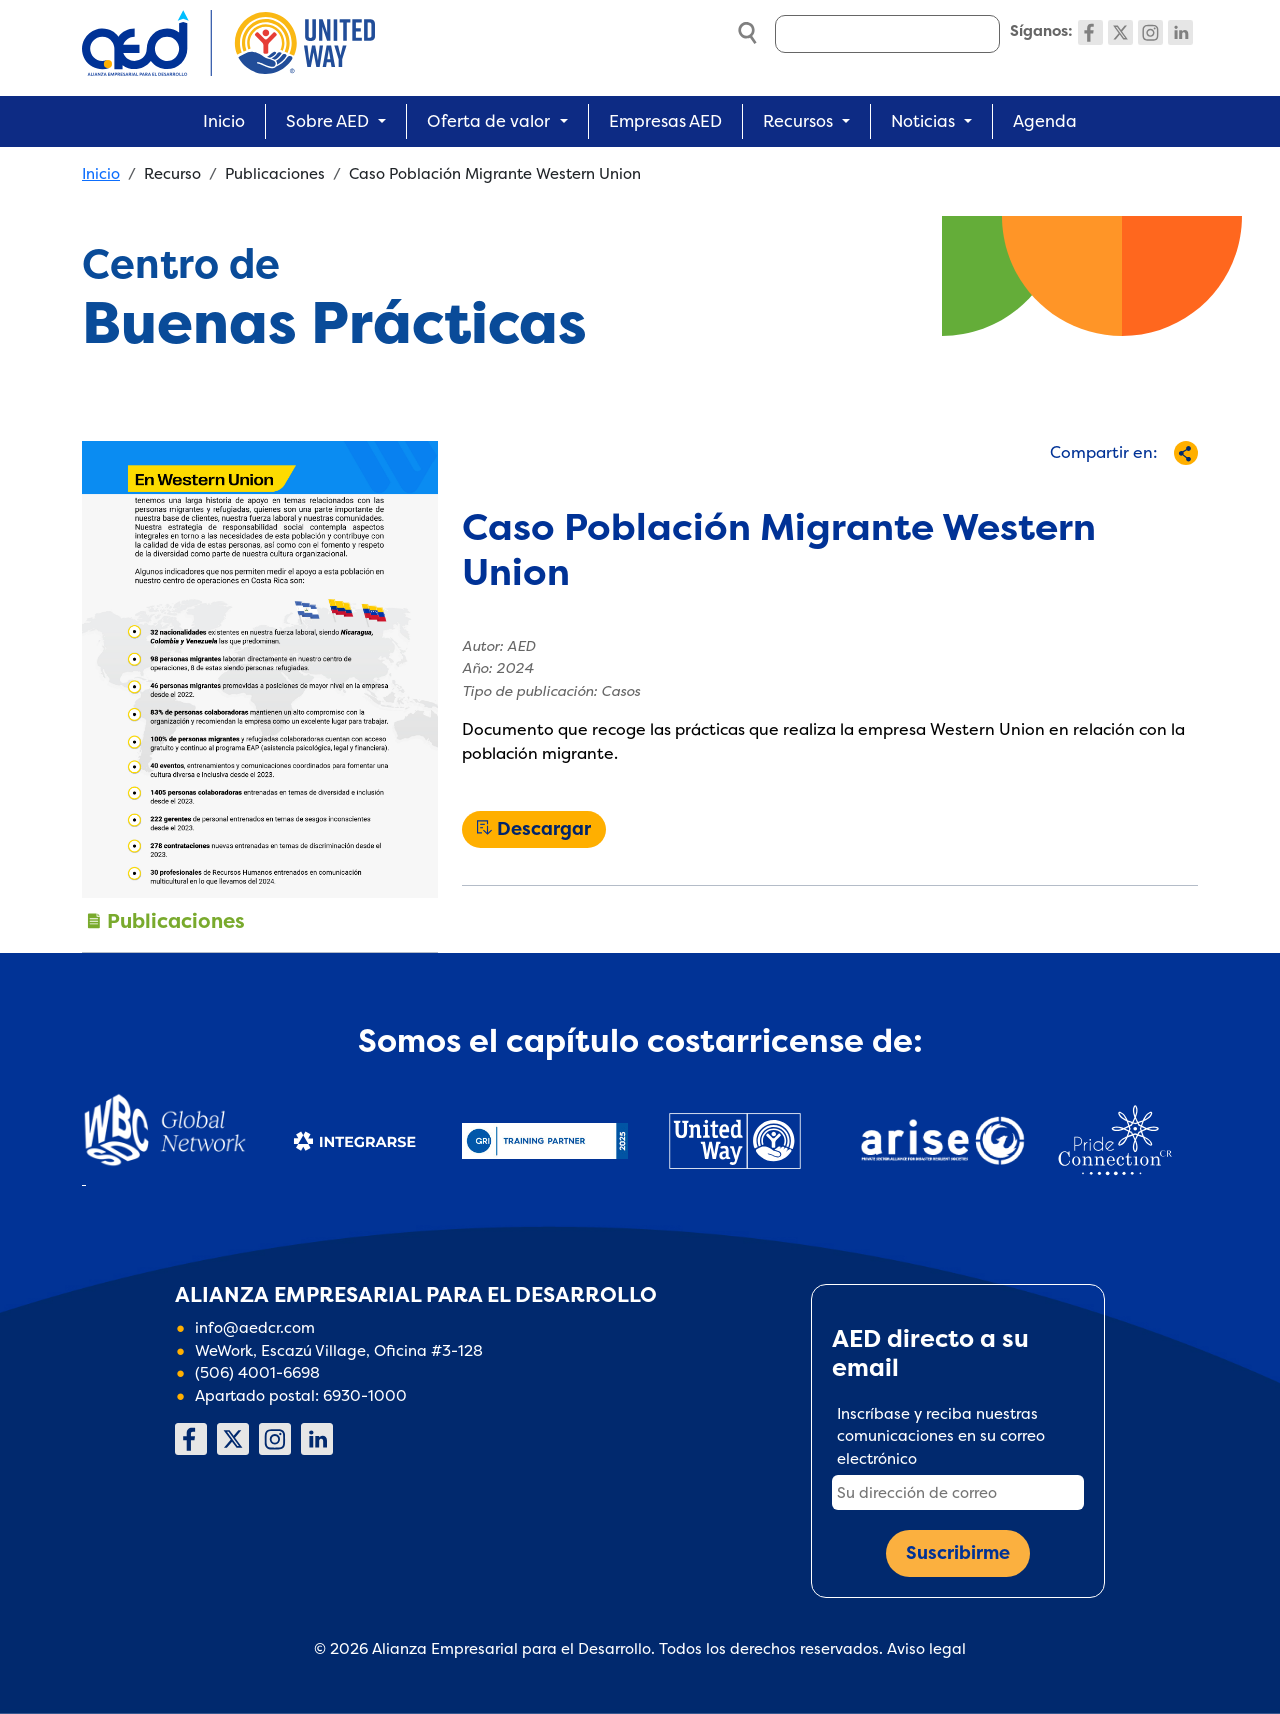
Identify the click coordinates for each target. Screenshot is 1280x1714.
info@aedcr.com (255, 1327)
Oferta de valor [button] (488, 121)
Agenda (1045, 121)
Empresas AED (665, 121)
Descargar (544, 829)
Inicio (224, 121)
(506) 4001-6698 (257, 1372)
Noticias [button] (923, 121)
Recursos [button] (798, 121)
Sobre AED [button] (327, 121)
